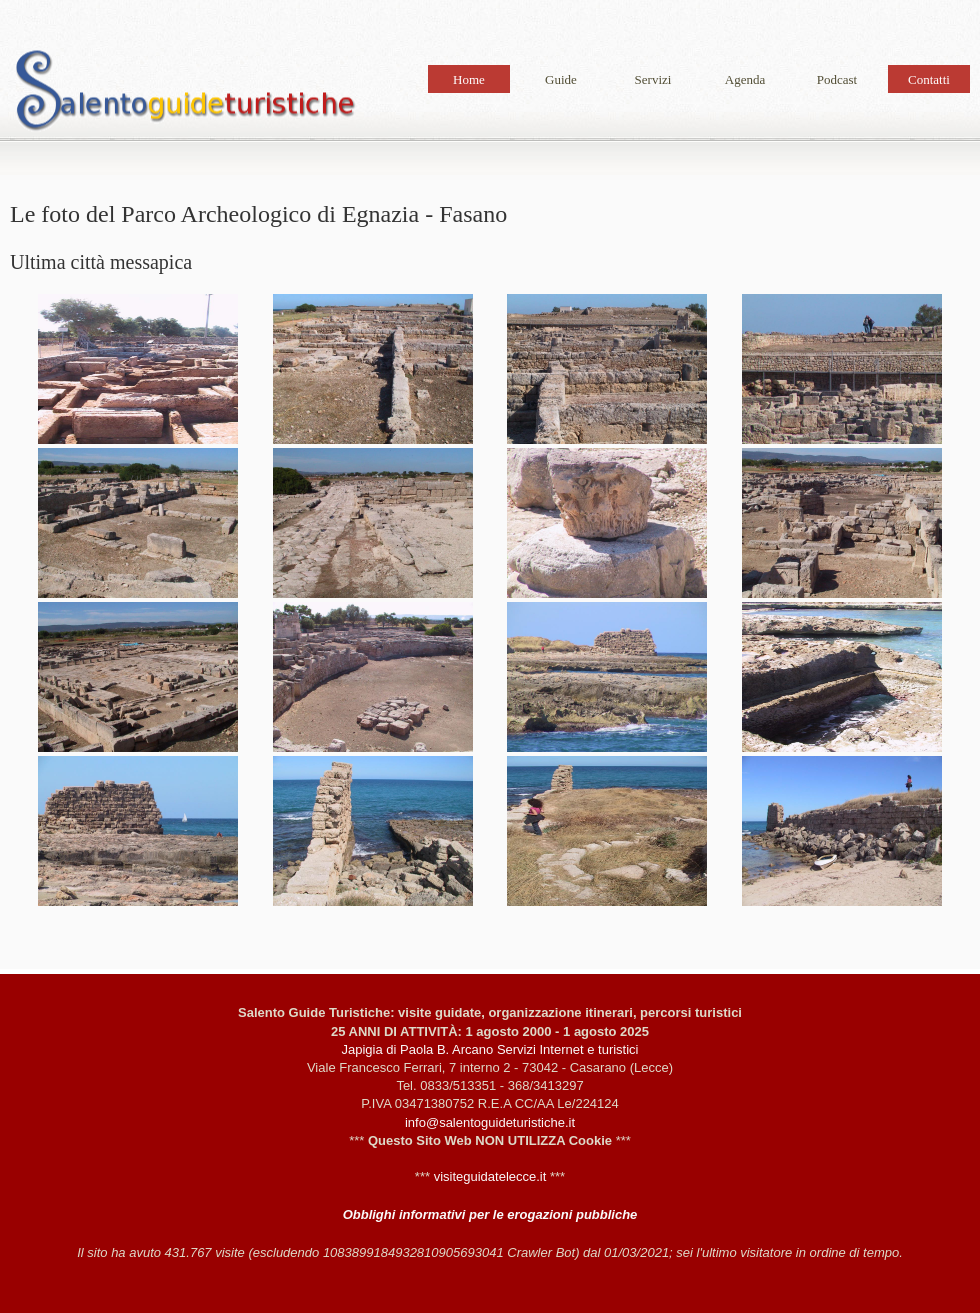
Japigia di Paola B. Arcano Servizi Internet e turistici (490, 1049)
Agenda (745, 79)
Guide (561, 79)
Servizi (653, 79)
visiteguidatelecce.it (490, 1176)
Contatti (929, 79)
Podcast (837, 79)
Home (469, 79)
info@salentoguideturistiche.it (490, 1122)
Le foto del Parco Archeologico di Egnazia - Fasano (185, 94)
